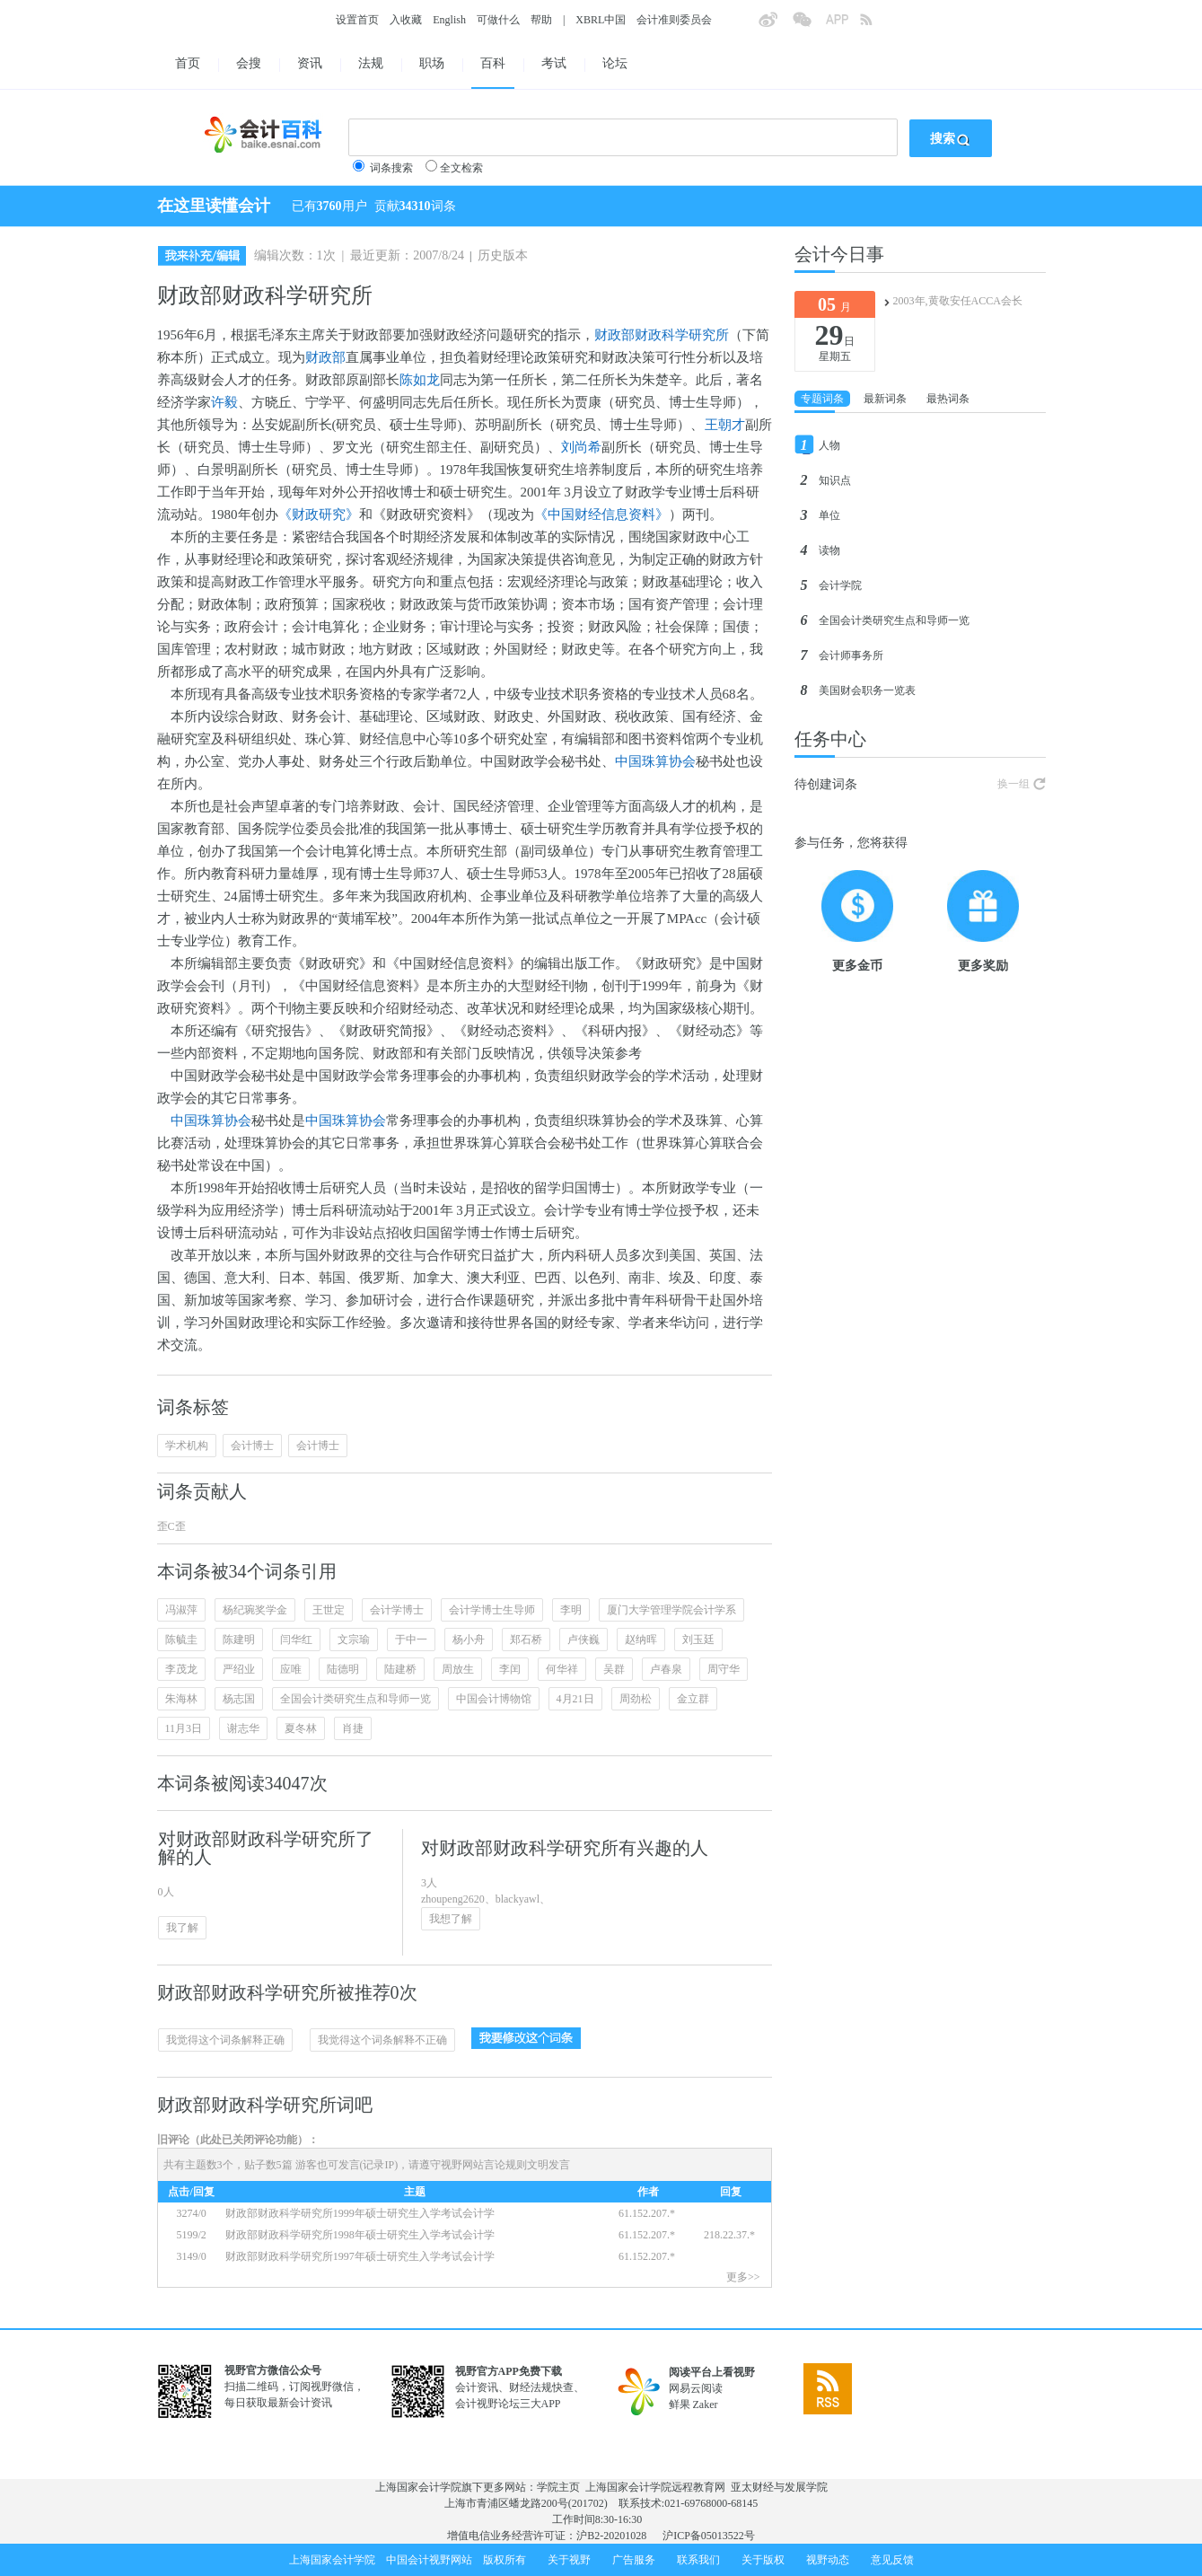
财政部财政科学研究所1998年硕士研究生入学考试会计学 (361, 2235)
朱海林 (181, 1698)
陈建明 (239, 1639)
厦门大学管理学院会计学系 (671, 1610)
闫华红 (296, 1639)
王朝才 (725, 425)
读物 (829, 550)
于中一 (411, 1639)
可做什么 (498, 19)
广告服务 (633, 2560)
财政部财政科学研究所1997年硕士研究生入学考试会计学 (361, 2256)
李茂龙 (181, 1669)
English (449, 19)
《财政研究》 (318, 514)
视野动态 (827, 2560)
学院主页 (558, 2487)
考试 (553, 63)
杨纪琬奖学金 (255, 1610)
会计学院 (840, 585)
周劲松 (635, 1698)
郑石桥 (526, 1639)
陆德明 (343, 1669)
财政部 (325, 357)
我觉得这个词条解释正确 (225, 2040)
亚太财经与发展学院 (779, 2487)
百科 (492, 63)
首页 (187, 63)
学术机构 (186, 1445)
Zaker (705, 2404)
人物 (829, 445)
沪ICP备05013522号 (708, 2535)
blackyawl (518, 1899)
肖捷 (353, 1728)
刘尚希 (581, 447)
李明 (571, 1610)
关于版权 (763, 2560)
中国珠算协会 (655, 761)
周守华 (723, 1669)
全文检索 (461, 168)
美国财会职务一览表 (867, 690)
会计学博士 (397, 1610)
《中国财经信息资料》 (601, 514)
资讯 (309, 63)
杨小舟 (468, 1639)
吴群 (614, 1669)
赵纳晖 (641, 1639)
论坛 (614, 63)
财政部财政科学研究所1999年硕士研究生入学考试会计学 (360, 2213)
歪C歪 (171, 1526)
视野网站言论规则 (484, 2164)
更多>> (743, 2277)
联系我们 (698, 2560)
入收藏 (406, 19)
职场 (431, 63)
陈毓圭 (181, 1639)
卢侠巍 (583, 1639)
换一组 (1013, 784)
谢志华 (243, 1728)
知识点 (835, 480)
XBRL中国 (600, 19)
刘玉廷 (698, 1639)
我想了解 (450, 1918)
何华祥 (562, 1669)
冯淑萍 (181, 1610)
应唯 (291, 1669)
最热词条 (947, 398)
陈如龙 (419, 380)
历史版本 (503, 255)
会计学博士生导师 (492, 1610)
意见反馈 (892, 2560)
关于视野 (569, 2560)
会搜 (248, 63)
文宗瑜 (354, 1639)
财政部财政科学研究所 (661, 335)
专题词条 (822, 398)
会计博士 (252, 1445)
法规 (370, 63)
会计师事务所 (851, 655)
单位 (829, 515)
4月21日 (575, 1698)
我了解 (182, 1927)
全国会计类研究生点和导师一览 (355, 1698)
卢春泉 (666, 1669)
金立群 (693, 1698)
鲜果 (679, 2404)
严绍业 (239, 1669)
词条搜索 (391, 168)
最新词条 (885, 398)
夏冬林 (301, 1728)
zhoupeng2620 (453, 1899)
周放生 (458, 1669)
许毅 (224, 402)
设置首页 (357, 19)
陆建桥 (400, 1669)
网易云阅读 (696, 2388)
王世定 (328, 1610)
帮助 (541, 19)
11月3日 (184, 1728)
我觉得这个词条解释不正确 (382, 2040)
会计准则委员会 (674, 19)
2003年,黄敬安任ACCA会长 (957, 301)
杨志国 (239, 1698)
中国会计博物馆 (493, 1698)
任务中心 (830, 739)
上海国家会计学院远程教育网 (655, 2487)
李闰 (510, 1669)
